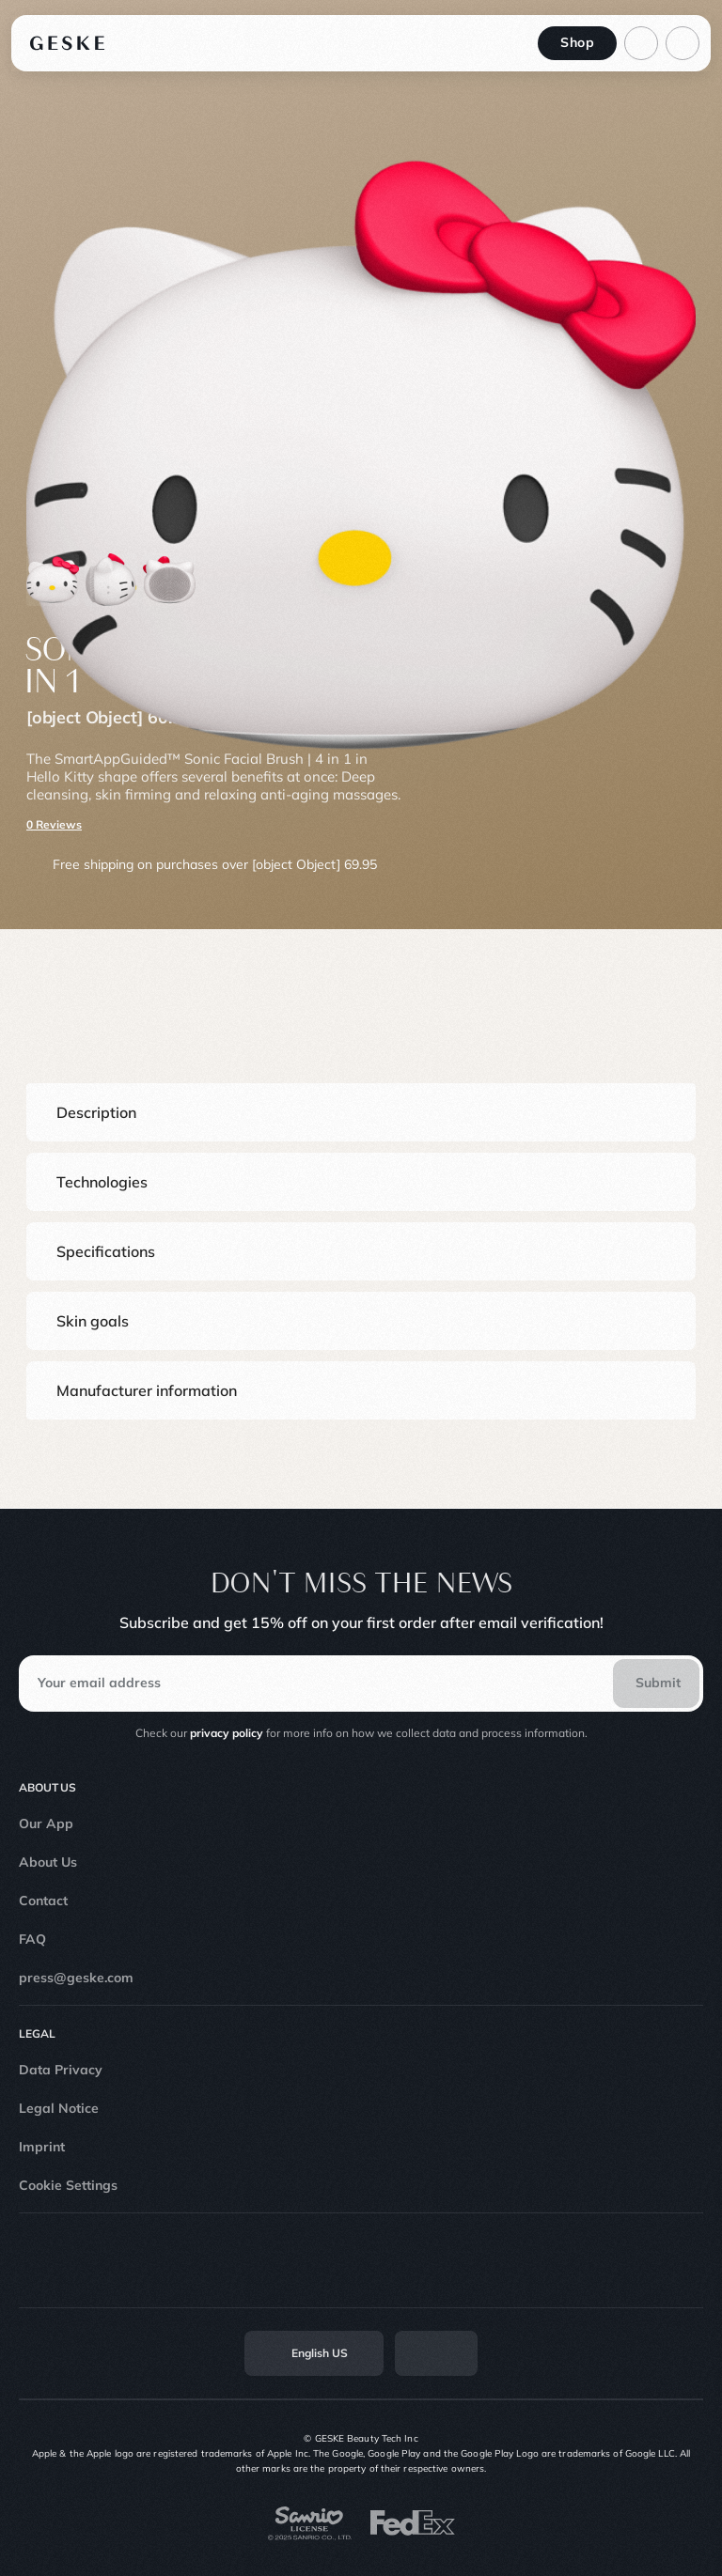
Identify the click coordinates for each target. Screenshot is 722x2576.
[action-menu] (682, 43)
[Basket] (641, 43)
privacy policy (226, 1733)
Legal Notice (59, 2108)
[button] (361, 1112)
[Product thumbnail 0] (52, 579)
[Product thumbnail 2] (169, 579)
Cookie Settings (68, 2185)
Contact (43, 1900)
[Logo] (67, 43)
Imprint (42, 2146)
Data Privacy (60, 2069)
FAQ (32, 1939)
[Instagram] (276, 2260)
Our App (46, 1823)
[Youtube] (389, 2260)
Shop (577, 42)
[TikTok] (333, 2260)
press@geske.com (76, 1977)
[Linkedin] (445, 2260)
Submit (658, 1682)
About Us (48, 1862)
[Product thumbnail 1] (111, 579)
